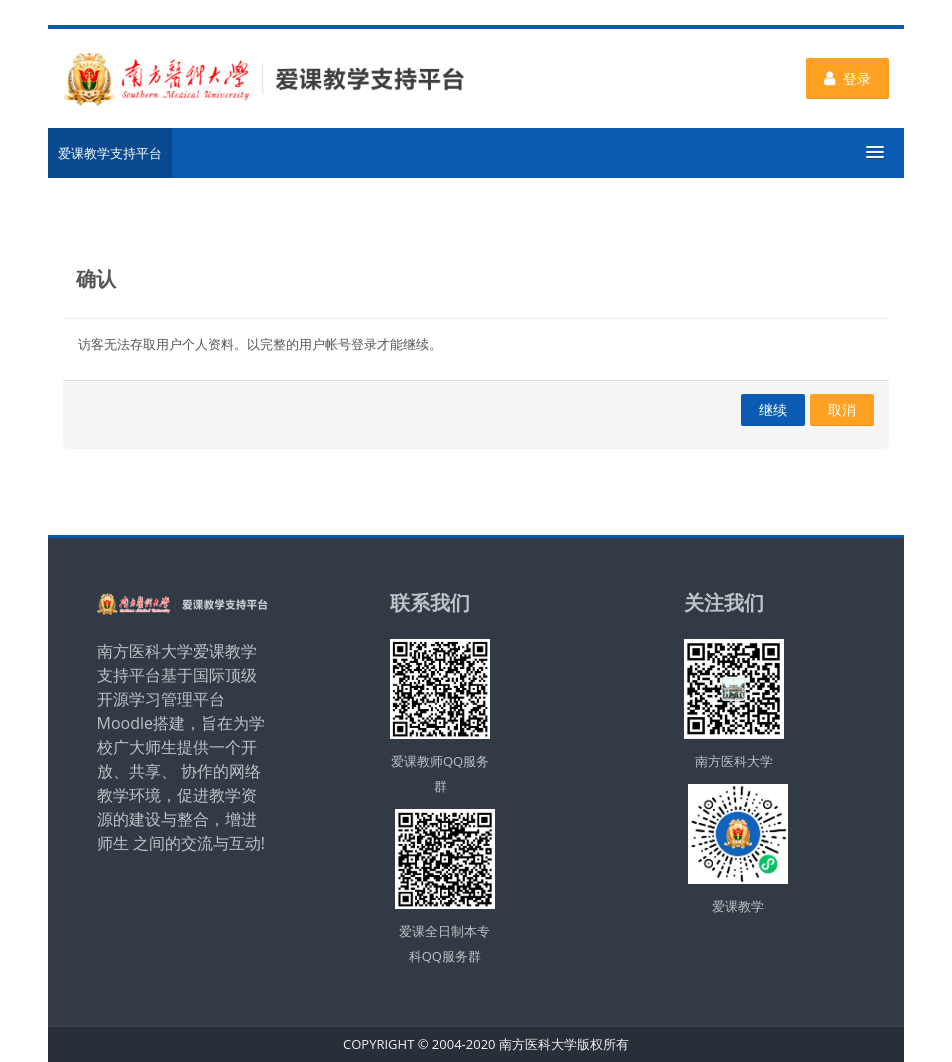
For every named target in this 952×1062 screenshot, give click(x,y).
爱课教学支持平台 (110, 153)
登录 (847, 78)
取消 (842, 409)
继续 (773, 409)
